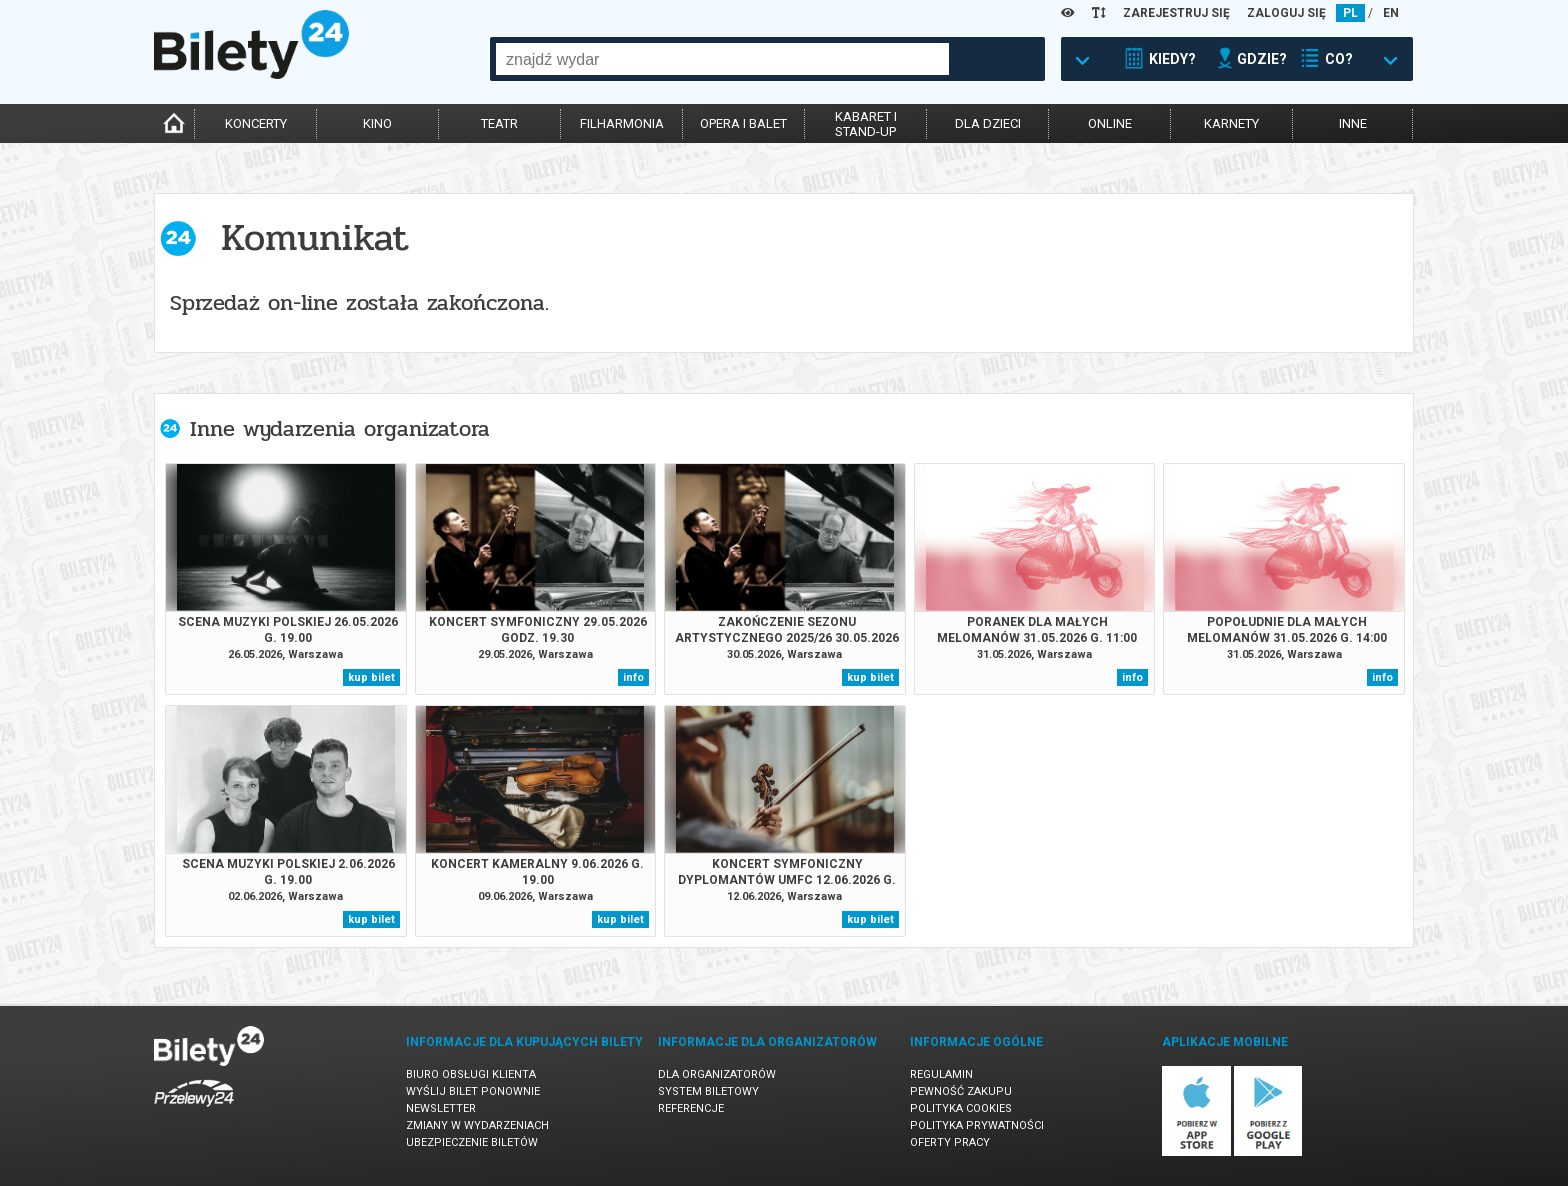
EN (1391, 13)
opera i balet (743, 123)
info (633, 677)
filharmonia (622, 123)
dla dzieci (988, 123)
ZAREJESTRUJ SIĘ (1176, 13)
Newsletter (441, 1108)
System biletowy (708, 1091)
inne (1353, 123)
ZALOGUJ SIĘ (1286, 13)
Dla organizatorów (717, 1074)
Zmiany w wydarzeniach (477, 1125)
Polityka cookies (961, 1108)
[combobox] (722, 59)
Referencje (691, 1108)
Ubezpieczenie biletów (472, 1142)
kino (377, 123)
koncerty (256, 123)
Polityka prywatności (977, 1125)
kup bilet (371, 677)
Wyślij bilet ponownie (473, 1091)
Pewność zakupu (961, 1091)
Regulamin (941, 1074)
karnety (1231, 123)
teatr (499, 123)
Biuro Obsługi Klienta (471, 1074)
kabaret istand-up (866, 124)
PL (1350, 13)
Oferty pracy (950, 1142)
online (1110, 123)
